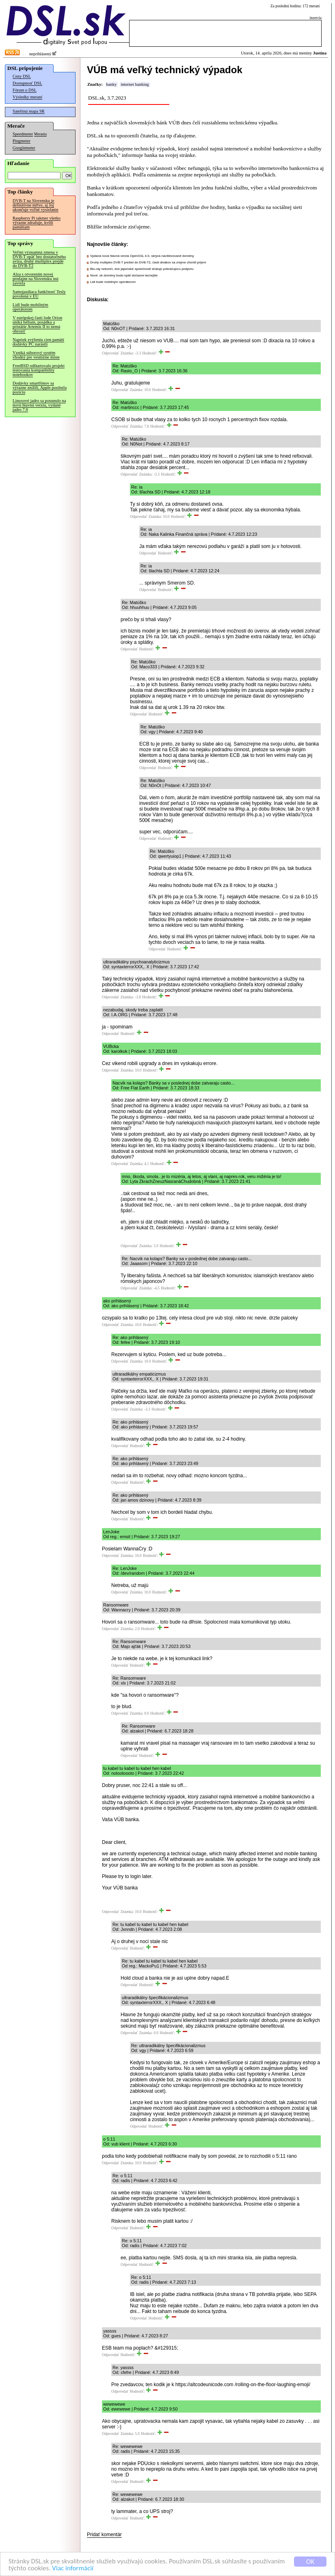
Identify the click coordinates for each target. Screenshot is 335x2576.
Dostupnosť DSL (27, 83)
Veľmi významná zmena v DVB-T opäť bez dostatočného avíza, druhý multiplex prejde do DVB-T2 (39, 259)
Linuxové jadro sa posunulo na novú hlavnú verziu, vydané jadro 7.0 (39, 405)
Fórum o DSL (25, 90)
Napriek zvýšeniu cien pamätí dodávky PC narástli (38, 341)
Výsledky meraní (27, 97)
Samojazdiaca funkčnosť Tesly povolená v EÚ (39, 293)
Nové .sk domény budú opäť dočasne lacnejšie (124, 275)
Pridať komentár (104, 2534)
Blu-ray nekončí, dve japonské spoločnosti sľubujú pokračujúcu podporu (142, 269)
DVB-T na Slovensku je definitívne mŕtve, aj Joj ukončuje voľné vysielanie (35, 205)
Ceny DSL (22, 76)
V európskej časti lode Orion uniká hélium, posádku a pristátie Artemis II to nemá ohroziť (37, 324)
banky (111, 84)
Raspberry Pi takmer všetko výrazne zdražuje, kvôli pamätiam (37, 222)
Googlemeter (24, 148)
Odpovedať (110, 353)
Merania (40, 134)
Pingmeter (21, 141)
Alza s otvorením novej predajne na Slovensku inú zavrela (35, 278)
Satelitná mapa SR (29, 111)
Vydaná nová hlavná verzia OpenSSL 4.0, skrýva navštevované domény (142, 256)
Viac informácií (72, 2568)
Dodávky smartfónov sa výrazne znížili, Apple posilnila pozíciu (40, 387)
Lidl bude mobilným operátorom (30, 306)
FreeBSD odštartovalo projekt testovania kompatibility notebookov (39, 370)
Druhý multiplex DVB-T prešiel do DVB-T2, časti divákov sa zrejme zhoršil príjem (148, 262)
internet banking (135, 84)
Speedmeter (23, 134)
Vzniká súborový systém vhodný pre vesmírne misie (36, 354)
